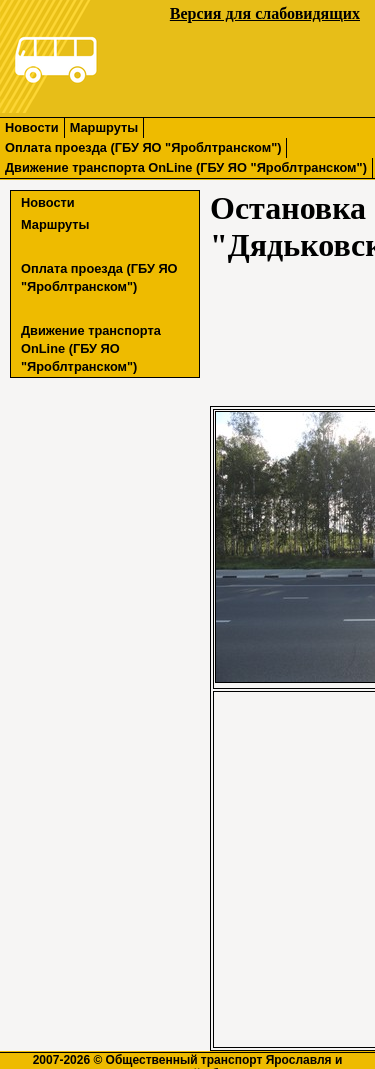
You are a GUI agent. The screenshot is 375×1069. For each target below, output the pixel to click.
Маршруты (104, 127)
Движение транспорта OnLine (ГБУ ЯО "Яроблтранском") (186, 167)
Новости (32, 127)
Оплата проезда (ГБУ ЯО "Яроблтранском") (143, 147)
